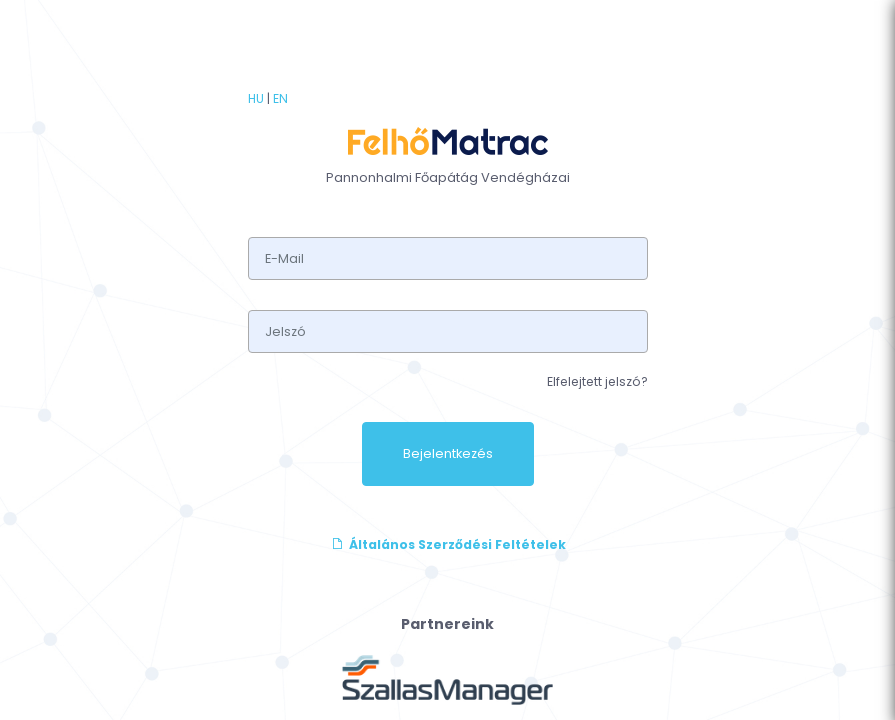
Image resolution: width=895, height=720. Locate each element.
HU (256, 98)
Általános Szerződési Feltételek (448, 544)
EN (280, 98)
